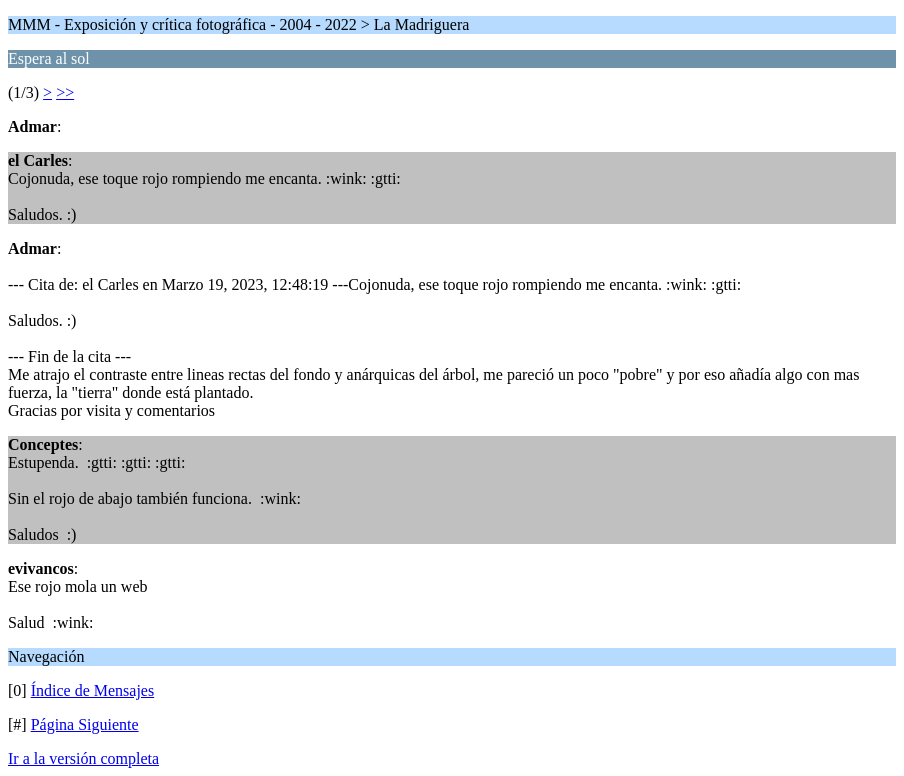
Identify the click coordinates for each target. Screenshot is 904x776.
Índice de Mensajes (93, 690)
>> (65, 92)
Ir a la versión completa (83, 758)
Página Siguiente (85, 724)
